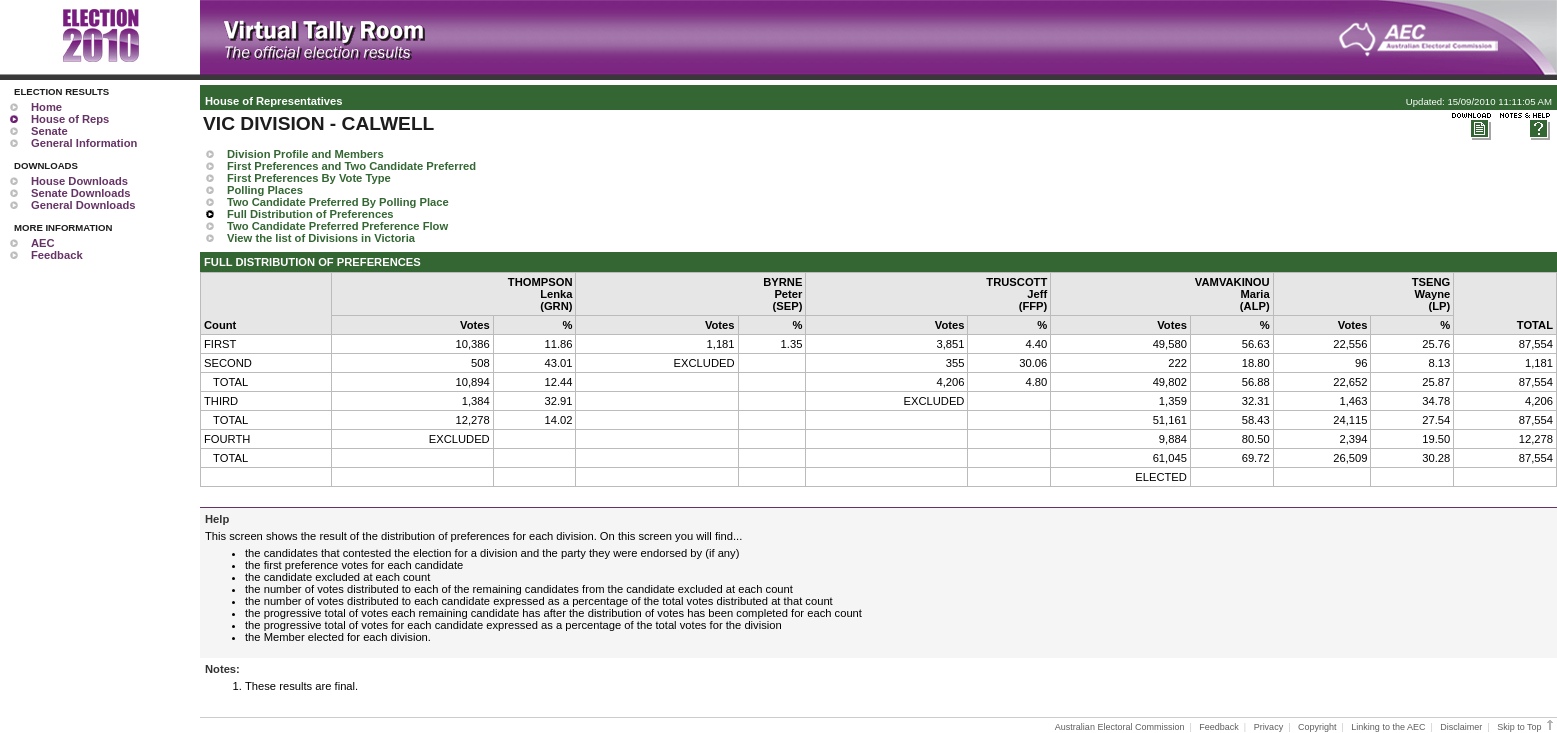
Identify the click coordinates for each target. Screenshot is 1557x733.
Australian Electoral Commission (1120, 727)
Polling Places (265, 190)
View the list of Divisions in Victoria (321, 238)
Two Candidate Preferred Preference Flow (337, 226)
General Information (84, 143)
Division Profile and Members (305, 154)
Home (46, 107)
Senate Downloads (80, 193)
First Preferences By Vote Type (309, 178)
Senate (49, 131)
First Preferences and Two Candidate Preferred (351, 166)
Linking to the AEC (1388, 727)
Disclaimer (1461, 727)
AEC (43, 243)
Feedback (57, 255)
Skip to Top (1526, 727)
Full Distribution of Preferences (310, 214)
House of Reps (70, 119)
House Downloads (79, 181)
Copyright (1317, 727)
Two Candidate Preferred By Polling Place (338, 202)
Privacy (1269, 727)
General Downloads (83, 205)
